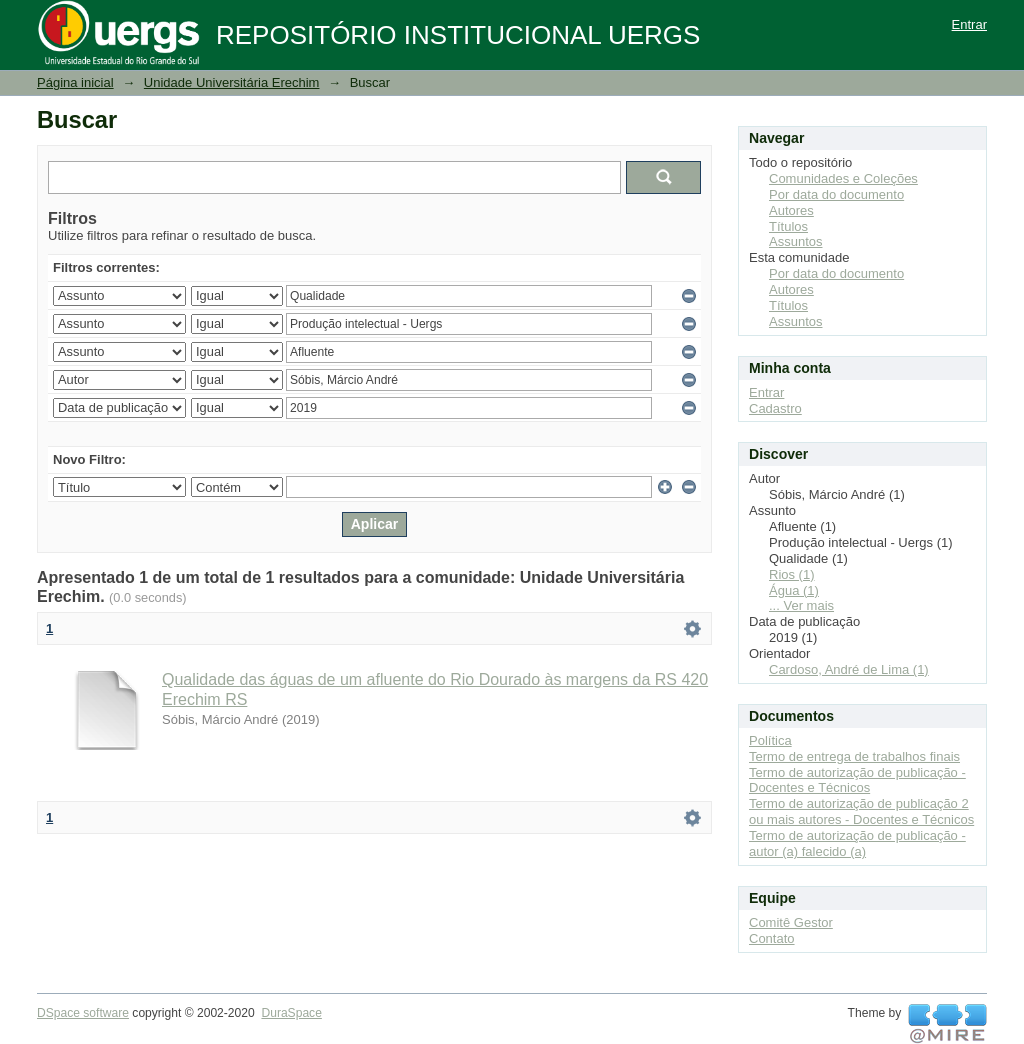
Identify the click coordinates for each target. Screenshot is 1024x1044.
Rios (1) (792, 574)
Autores (791, 210)
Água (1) (794, 590)
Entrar (969, 24)
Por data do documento (836, 194)
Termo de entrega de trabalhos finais (854, 756)
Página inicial (75, 82)
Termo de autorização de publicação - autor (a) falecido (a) (857, 843)
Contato (772, 938)
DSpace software (83, 1013)
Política (770, 740)
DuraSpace (291, 1013)
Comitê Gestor (791, 922)
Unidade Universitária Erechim (232, 82)
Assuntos (795, 241)
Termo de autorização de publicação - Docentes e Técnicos (857, 780)
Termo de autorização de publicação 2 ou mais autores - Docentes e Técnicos (861, 811)
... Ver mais (801, 605)
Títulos (788, 226)
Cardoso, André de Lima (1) (849, 669)
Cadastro (775, 408)
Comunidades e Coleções (843, 178)
